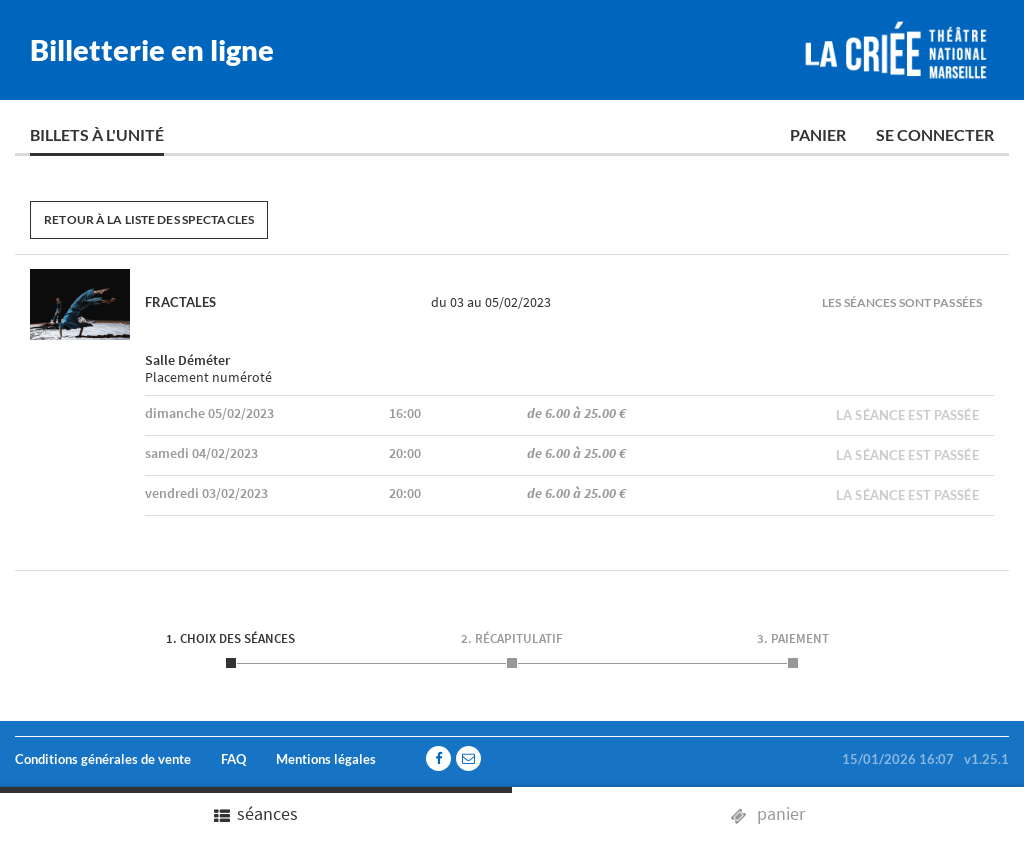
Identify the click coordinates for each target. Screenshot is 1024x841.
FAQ (233, 759)
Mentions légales (326, 759)
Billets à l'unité (97, 134)
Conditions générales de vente (103, 759)
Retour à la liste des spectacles (149, 219)
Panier (818, 134)
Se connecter (935, 134)
